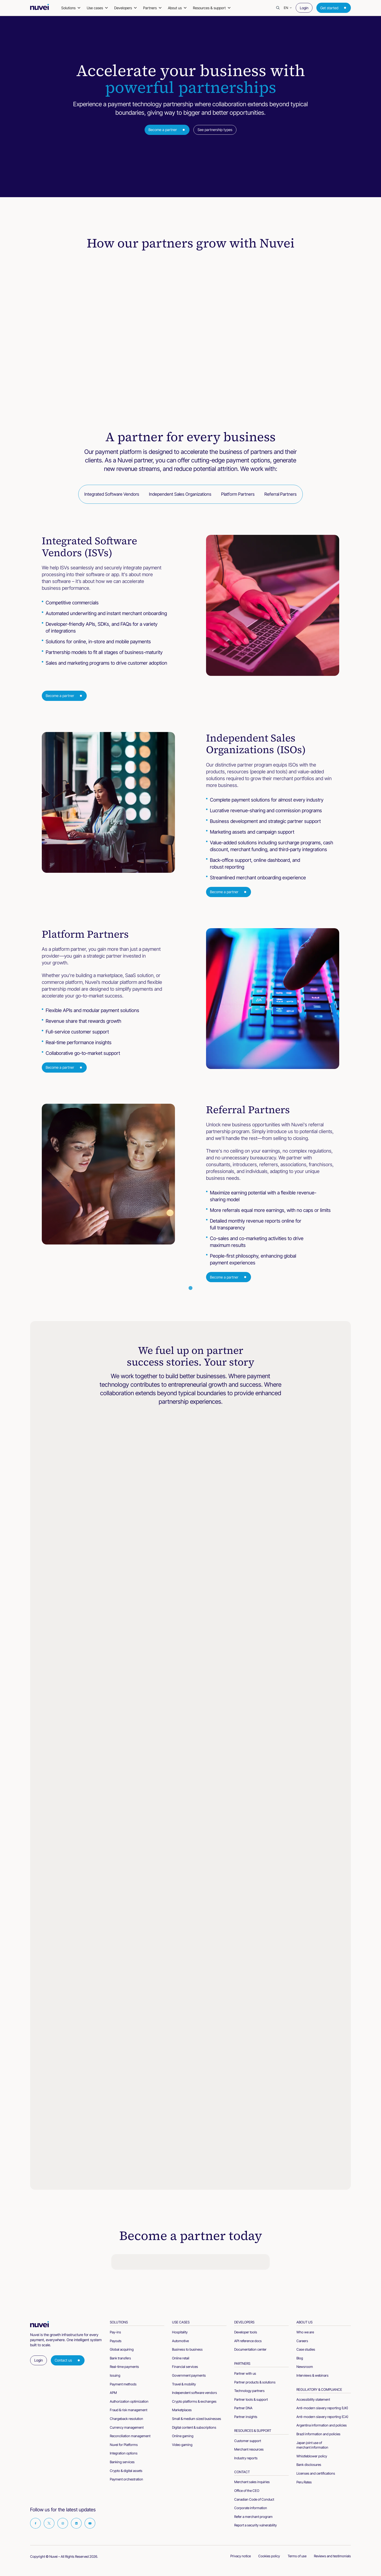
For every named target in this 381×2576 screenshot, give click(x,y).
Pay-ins (115, 2332)
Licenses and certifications (315, 2473)
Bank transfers (120, 2358)
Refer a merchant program (253, 2516)
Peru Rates (304, 2482)
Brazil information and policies (318, 2434)
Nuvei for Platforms (124, 2445)
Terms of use (297, 2556)
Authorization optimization (129, 2401)
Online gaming (182, 2436)
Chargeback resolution (126, 2419)
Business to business (187, 2349)
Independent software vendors (194, 2393)
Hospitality (180, 2332)
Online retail (180, 2358)
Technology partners (249, 2391)
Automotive (180, 2341)
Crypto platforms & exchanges (194, 2401)
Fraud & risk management (128, 2410)
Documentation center (250, 2349)
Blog (299, 2358)
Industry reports (246, 2458)
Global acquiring (122, 2349)
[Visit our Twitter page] (49, 2523)
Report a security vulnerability (255, 2525)
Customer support (247, 2441)
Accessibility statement (313, 2399)
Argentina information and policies (321, 2425)
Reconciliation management (130, 2436)
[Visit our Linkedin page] (76, 2523)
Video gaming (182, 2445)
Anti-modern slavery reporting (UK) (322, 2408)
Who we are (305, 2332)
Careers (302, 2341)
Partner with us (245, 2373)
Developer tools (245, 2332)
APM (113, 2393)
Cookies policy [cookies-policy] (269, 2556)
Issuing (115, 2375)
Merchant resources (249, 2449)
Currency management (127, 2427)
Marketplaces (182, 2410)
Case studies (305, 2349)
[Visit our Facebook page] (35, 2523)
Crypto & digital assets (126, 2471)
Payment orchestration (126, 2479)
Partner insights (245, 2417)
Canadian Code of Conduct (254, 2499)
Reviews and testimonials (332, 2556)
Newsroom (304, 2366)
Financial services (185, 2366)
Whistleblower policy (311, 2456)
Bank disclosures (308, 2464)
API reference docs (248, 2341)
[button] (288, 8)
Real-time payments (124, 2366)
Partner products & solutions (255, 2382)
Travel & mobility (184, 2384)
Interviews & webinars (312, 2375)
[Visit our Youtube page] (90, 2523)
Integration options (124, 2453)
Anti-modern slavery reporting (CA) (322, 2417)
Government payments (189, 2375)
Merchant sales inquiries (252, 2482)
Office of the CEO (246, 2490)
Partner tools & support (251, 2399)
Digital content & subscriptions (194, 2427)
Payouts (115, 2341)
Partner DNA (243, 2408)
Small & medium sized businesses (196, 2419)
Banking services (122, 2462)
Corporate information (250, 2508)
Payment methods (123, 2384)
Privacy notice (240, 2556)
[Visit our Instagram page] (62, 2523)
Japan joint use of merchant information (312, 2445)
